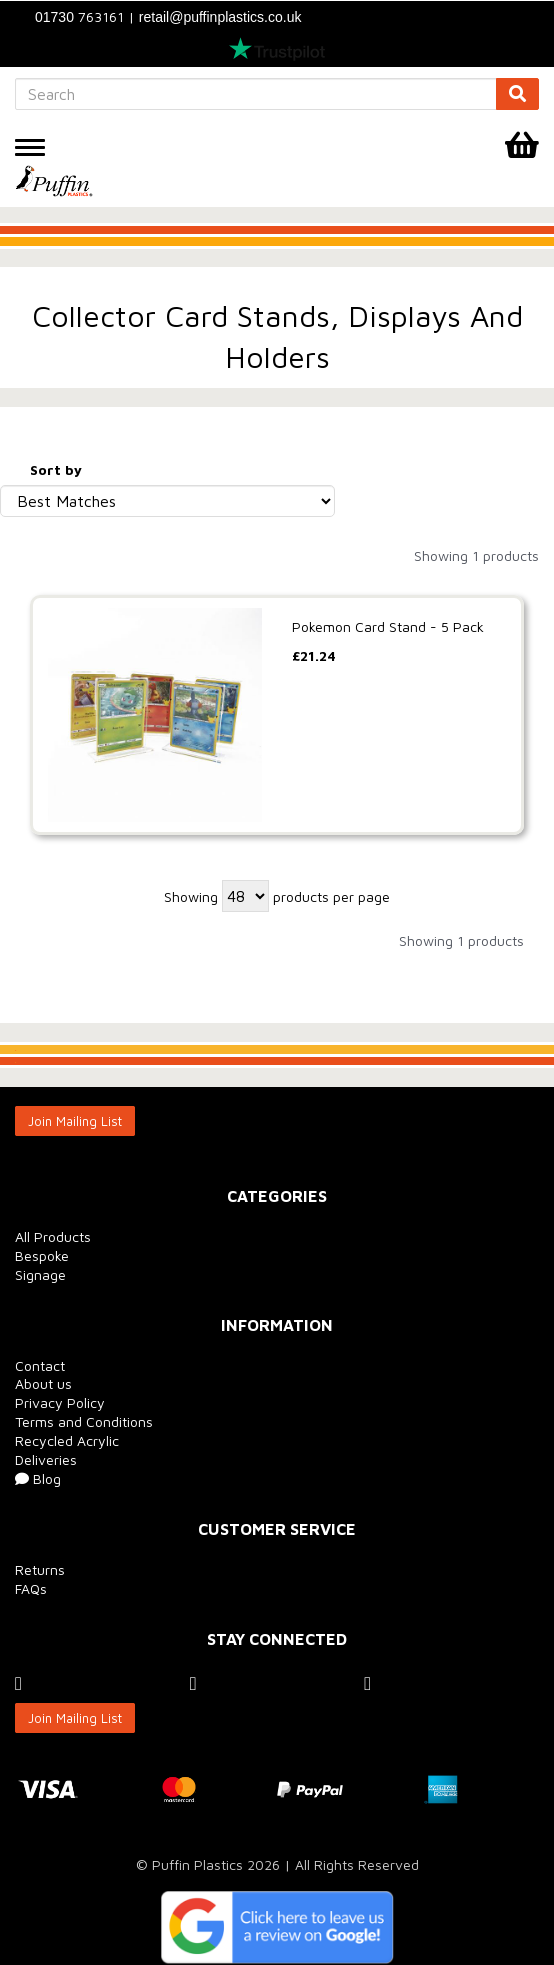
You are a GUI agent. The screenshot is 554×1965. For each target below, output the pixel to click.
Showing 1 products (476, 555)
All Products (53, 1236)
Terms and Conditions (84, 1421)
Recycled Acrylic (67, 1440)
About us (43, 1383)
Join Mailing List (75, 1121)
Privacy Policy (60, 1402)
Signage (40, 1274)
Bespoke (42, 1255)
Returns (40, 1569)
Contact (40, 1365)
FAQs (31, 1588)
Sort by (56, 469)
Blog (38, 1478)
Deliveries (46, 1459)
